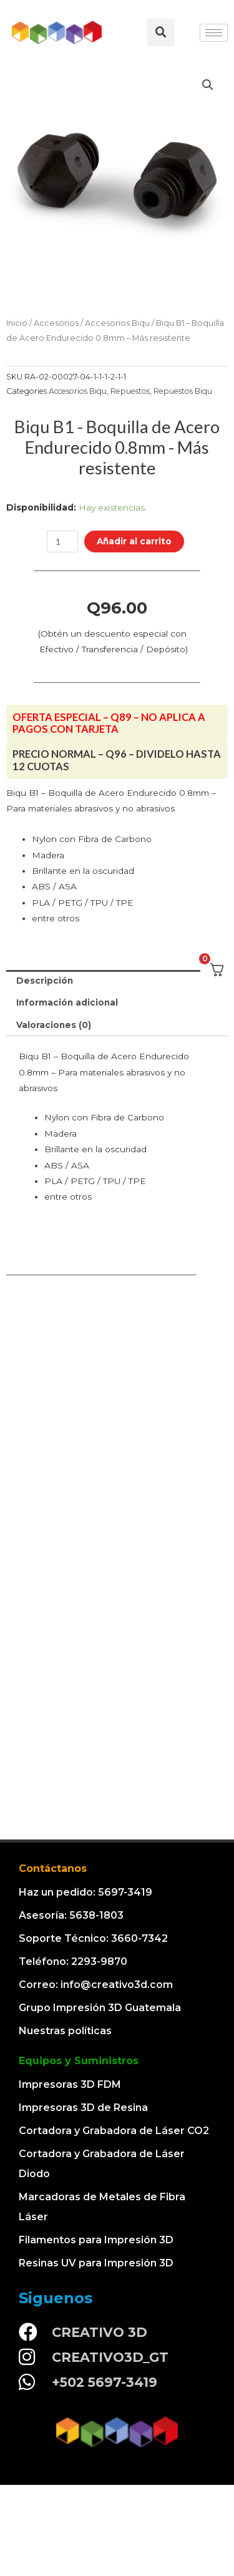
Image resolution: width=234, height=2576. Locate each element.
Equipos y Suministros (79, 2061)
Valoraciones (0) (53, 1025)
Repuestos (130, 391)
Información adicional (67, 1002)
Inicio (16, 323)
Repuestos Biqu (183, 391)
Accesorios (56, 323)
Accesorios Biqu (117, 323)
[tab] (117, 981)
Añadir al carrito (134, 541)
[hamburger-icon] (214, 33)
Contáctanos (53, 1868)
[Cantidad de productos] (62, 541)
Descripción (44, 981)
